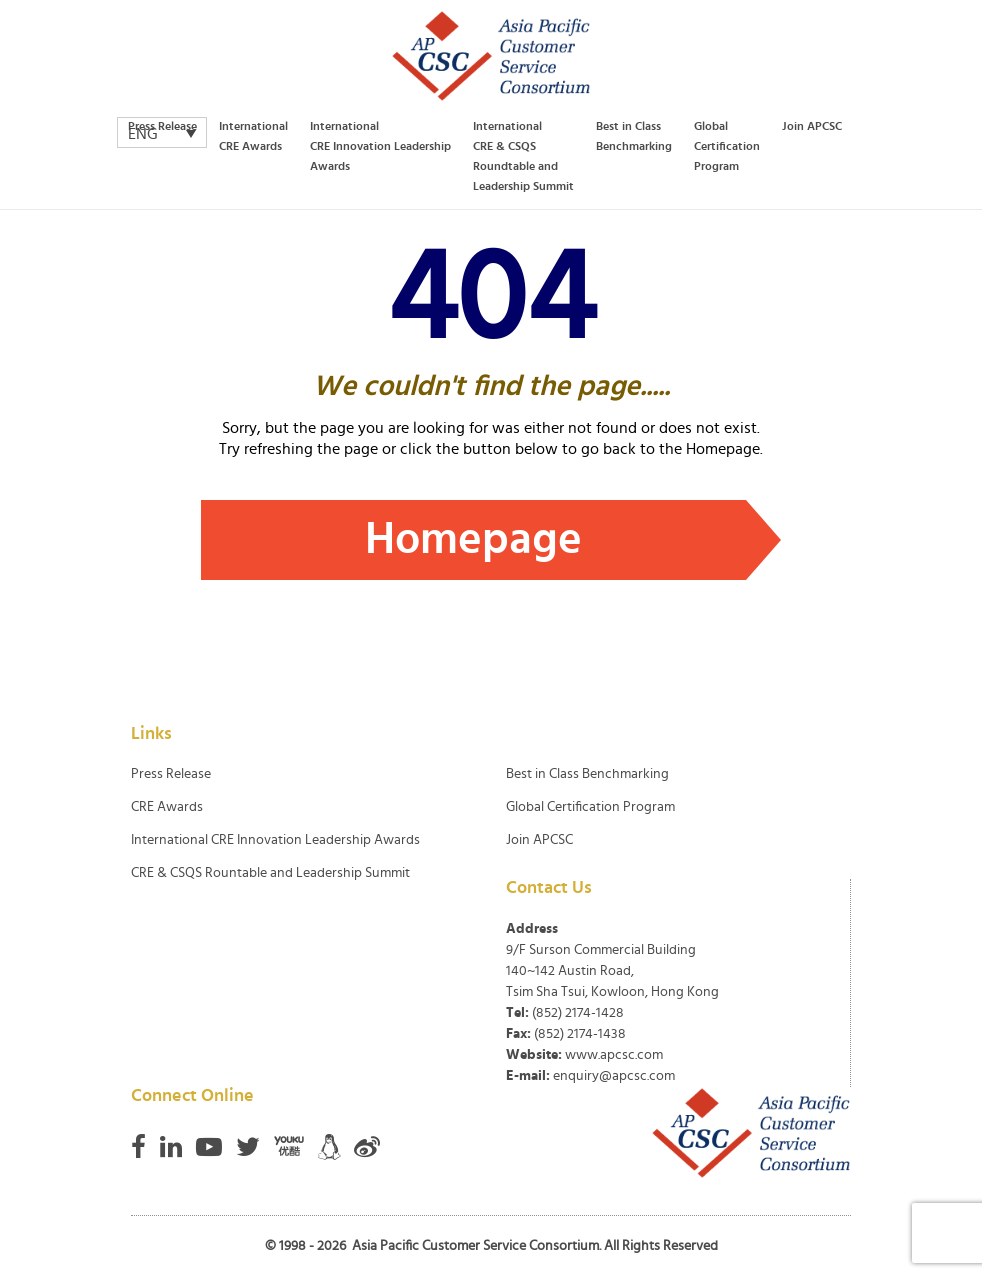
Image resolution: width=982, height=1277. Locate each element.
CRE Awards (167, 807)
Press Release (162, 126)
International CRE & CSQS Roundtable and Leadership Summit (523, 156)
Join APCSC (812, 126)
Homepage (473, 539)
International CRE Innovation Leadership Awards (380, 146)
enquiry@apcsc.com (614, 1076)
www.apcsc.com (614, 1055)
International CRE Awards (253, 136)
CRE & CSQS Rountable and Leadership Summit (270, 873)
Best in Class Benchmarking (634, 136)
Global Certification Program (727, 146)
